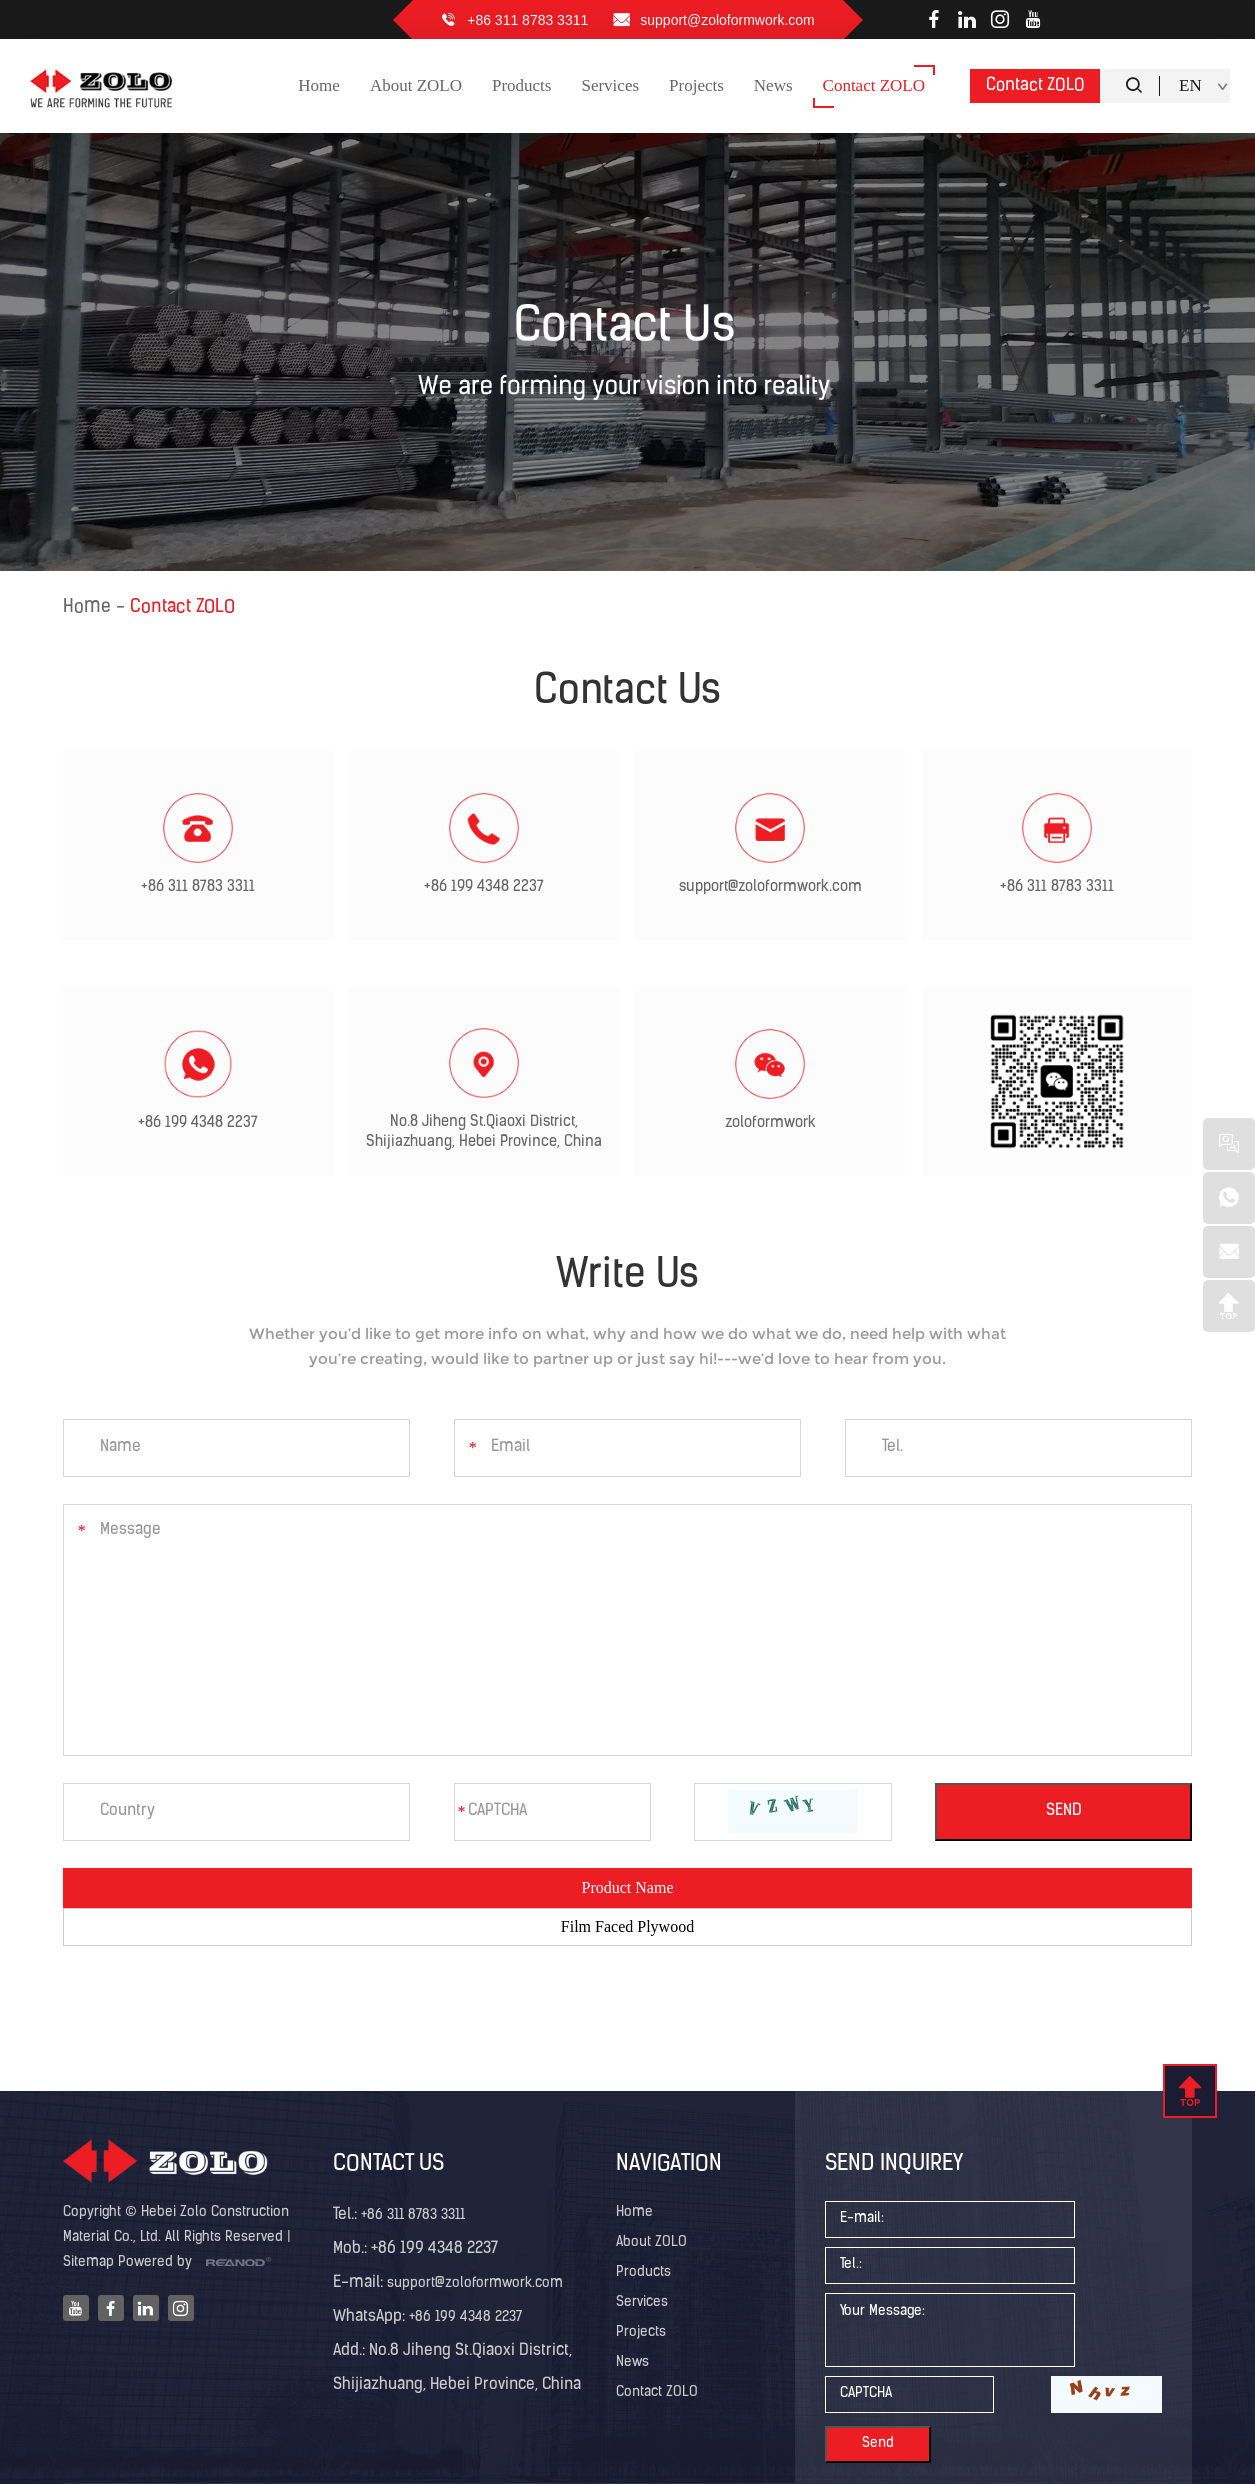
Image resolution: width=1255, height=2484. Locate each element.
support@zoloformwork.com (727, 20)
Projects (641, 2332)
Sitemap (88, 2262)
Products (643, 2272)
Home (87, 607)
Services (642, 2302)
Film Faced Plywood (627, 1926)
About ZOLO (651, 2242)
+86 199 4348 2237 (484, 887)
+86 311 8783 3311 (527, 20)
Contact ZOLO (1035, 85)
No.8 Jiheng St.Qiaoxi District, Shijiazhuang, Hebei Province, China (484, 1132)
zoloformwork (770, 1123)
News (632, 2362)
